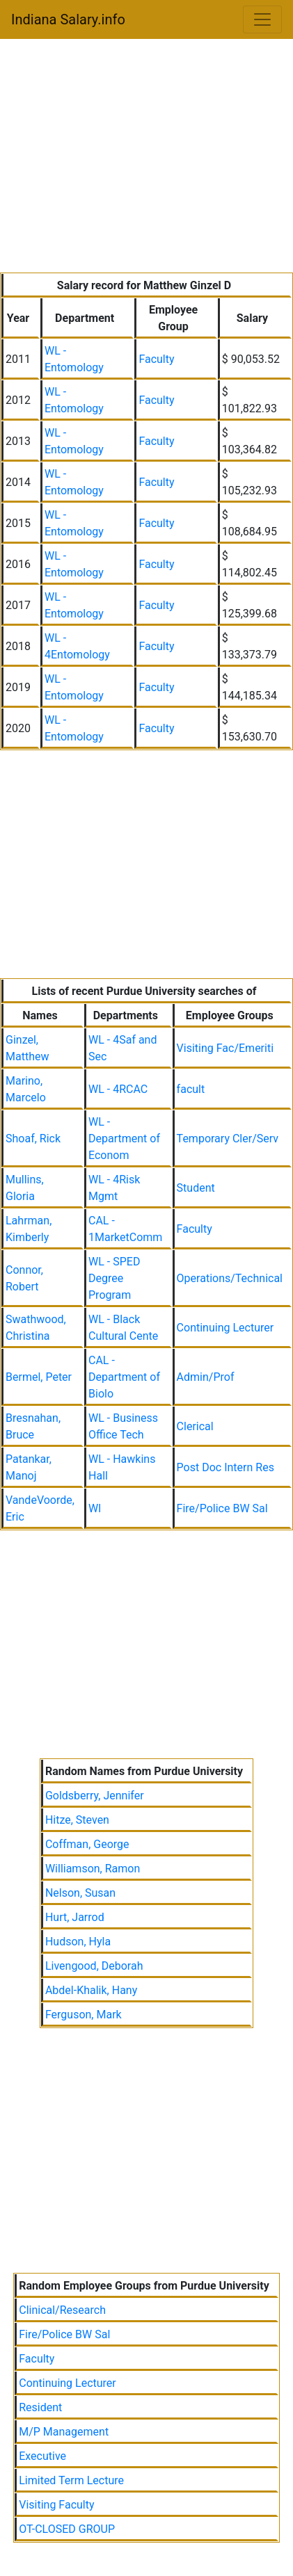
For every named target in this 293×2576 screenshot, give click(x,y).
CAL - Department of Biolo (124, 1377)
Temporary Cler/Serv (227, 1138)
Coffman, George (87, 1844)
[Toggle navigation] (262, 19)
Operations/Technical (230, 1278)
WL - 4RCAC (118, 1089)
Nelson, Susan (80, 1892)
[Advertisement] (146, 158)
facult (191, 1089)
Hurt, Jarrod (74, 1917)
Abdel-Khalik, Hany (91, 1990)
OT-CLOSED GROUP (67, 2529)
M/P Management (64, 2431)
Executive (42, 2456)
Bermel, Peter (39, 1377)
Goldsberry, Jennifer (94, 1795)
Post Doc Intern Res (225, 1467)
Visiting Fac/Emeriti (225, 1048)
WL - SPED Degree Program (114, 1278)
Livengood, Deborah (94, 1965)
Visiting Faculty (56, 2504)
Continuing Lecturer (225, 1327)
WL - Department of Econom (124, 1138)
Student (196, 1187)
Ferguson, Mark (83, 2014)
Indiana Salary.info (68, 19)
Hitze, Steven (77, 1819)
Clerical (195, 1426)
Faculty (156, 359)
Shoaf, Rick (33, 1138)
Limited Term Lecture (71, 2480)
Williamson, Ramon (92, 1868)
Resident (40, 2407)
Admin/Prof (206, 1377)
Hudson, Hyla (78, 1941)
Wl (94, 1508)
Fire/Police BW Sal (222, 1508)
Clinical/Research (62, 2310)
